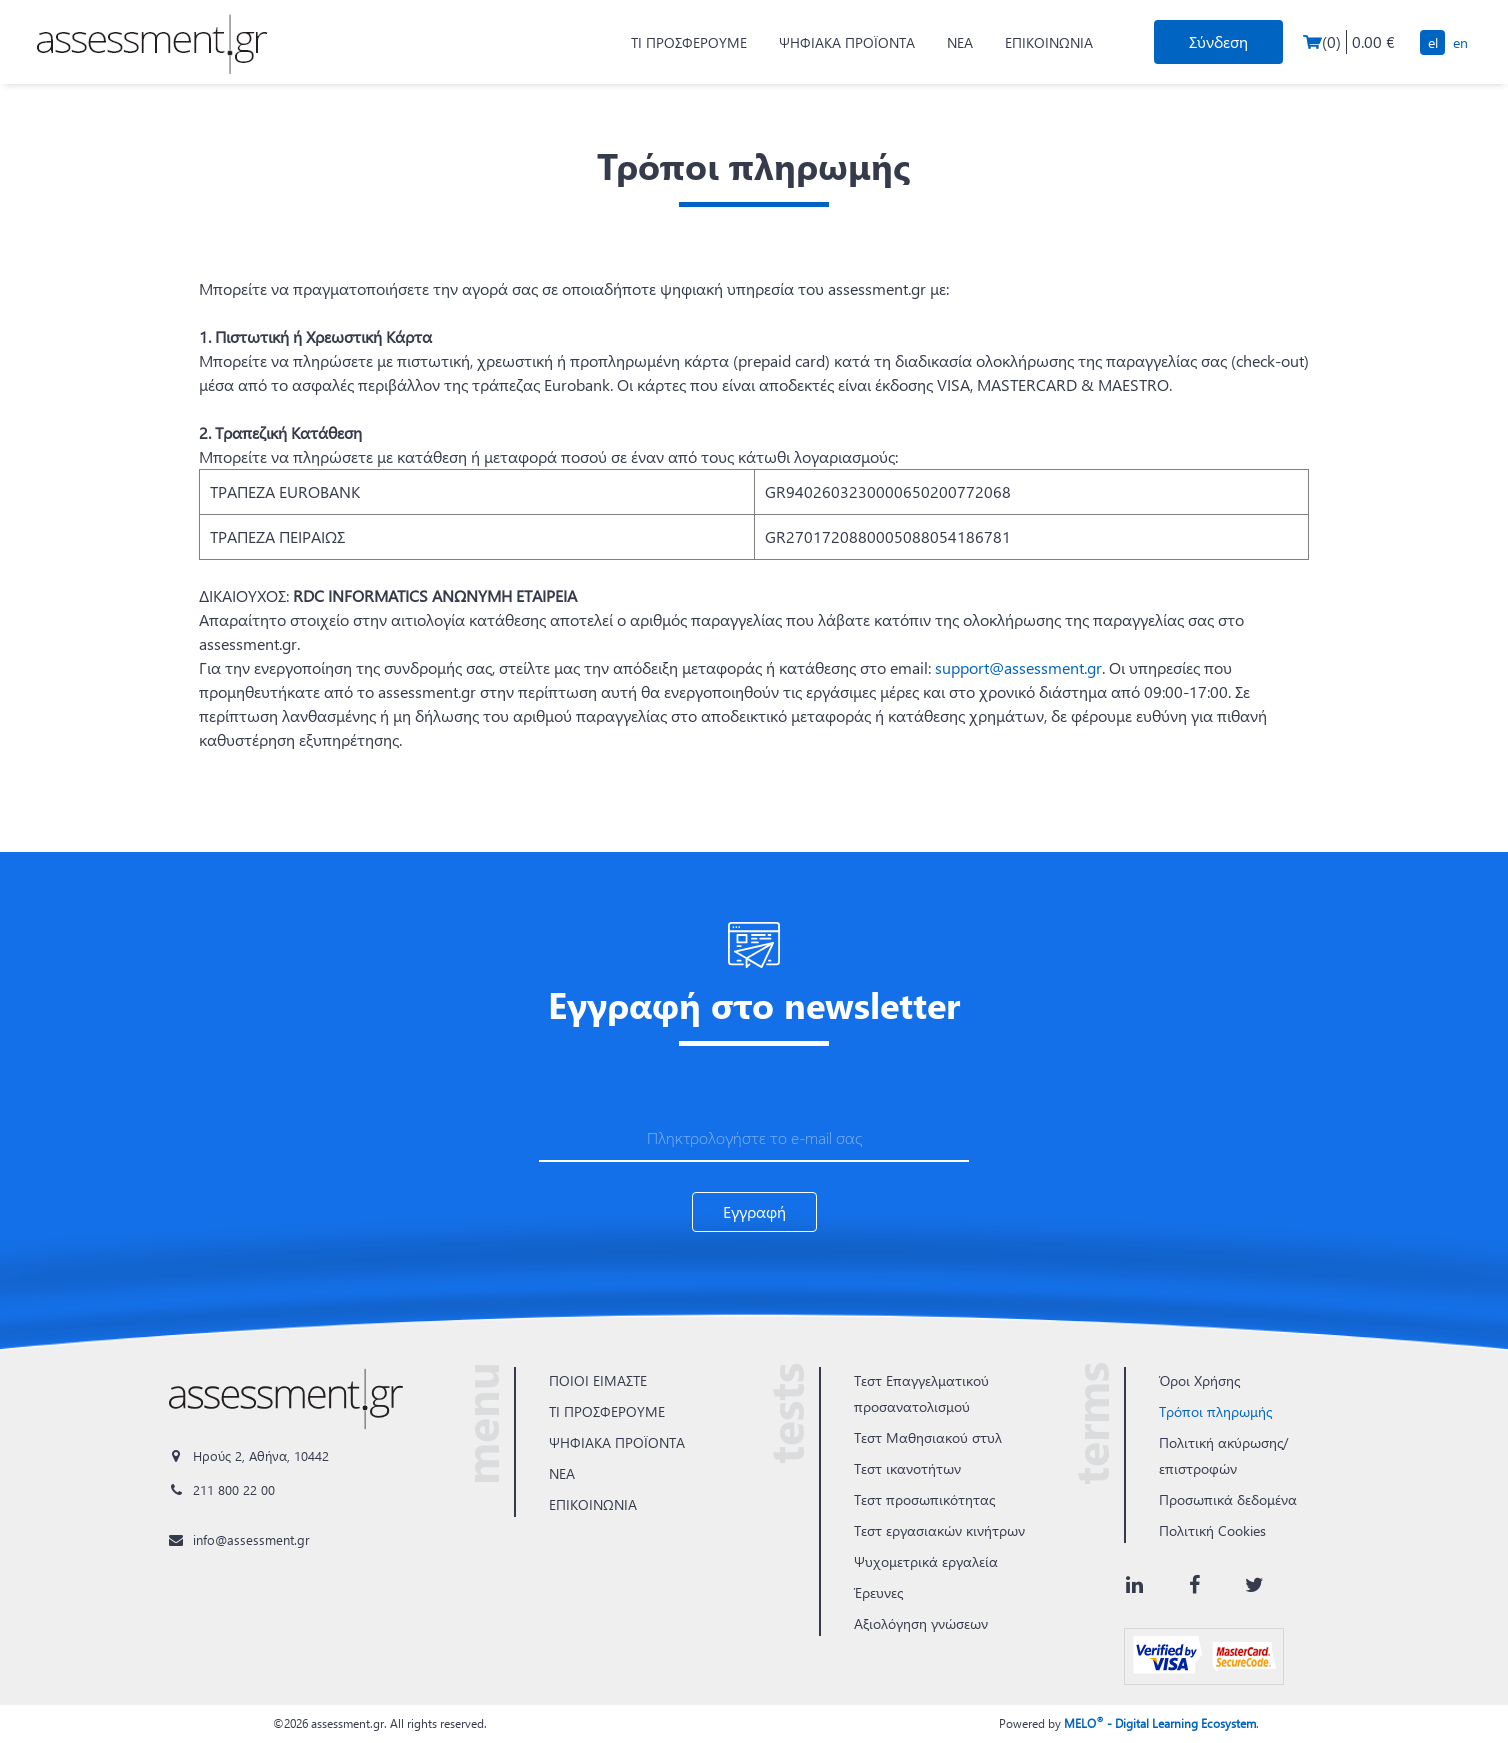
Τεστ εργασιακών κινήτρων (939, 1530)
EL (1433, 42)
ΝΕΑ (960, 42)
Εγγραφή (754, 1211)
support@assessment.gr (1018, 667)
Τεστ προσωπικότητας (924, 1499)
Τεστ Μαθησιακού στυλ (928, 1437)
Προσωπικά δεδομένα (1228, 1499)
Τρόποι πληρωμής (1215, 1411)
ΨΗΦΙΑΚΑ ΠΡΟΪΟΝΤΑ (847, 42)
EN (1460, 42)
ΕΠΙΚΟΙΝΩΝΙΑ (1049, 42)
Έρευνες (878, 1592)
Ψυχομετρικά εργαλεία (926, 1561)
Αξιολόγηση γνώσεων (921, 1623)
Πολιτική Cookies (1212, 1530)
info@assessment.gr (251, 1539)
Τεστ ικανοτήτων (907, 1468)
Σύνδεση (1218, 41)
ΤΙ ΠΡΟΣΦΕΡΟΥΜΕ (689, 42)
